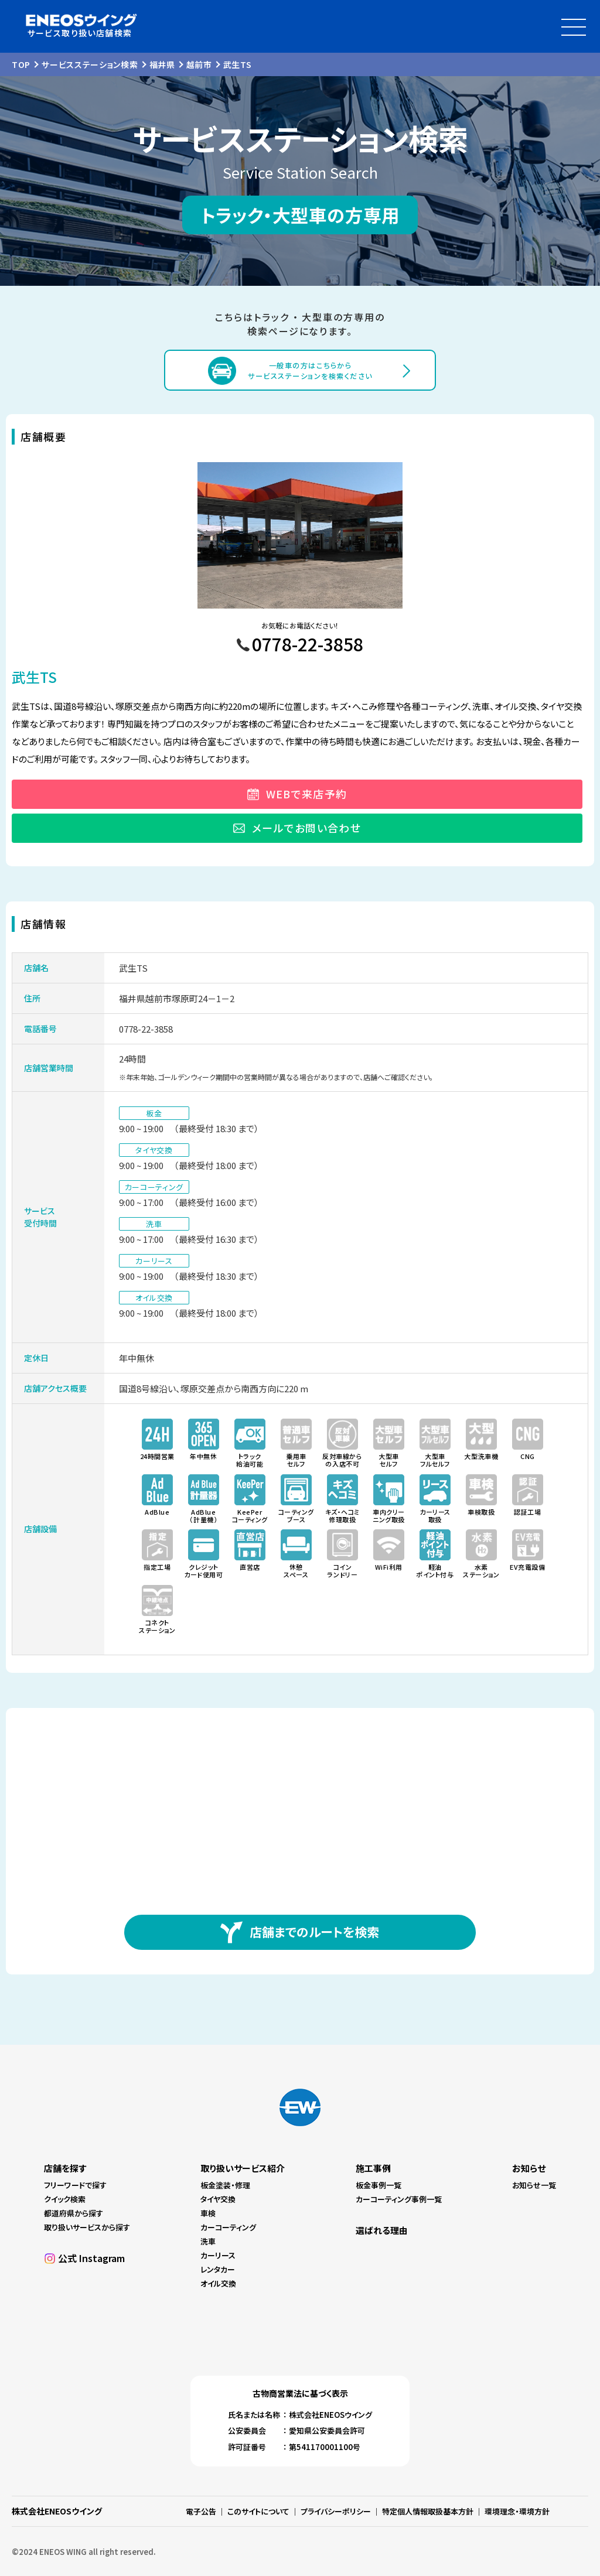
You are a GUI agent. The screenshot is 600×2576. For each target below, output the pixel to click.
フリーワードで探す (75, 2185)
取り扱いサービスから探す (87, 2227)
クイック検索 (65, 2199)
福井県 (162, 64)
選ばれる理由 (382, 2230)
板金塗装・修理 (225, 2185)
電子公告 (201, 2511)
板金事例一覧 (378, 2185)
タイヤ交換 (218, 2199)
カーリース (218, 2255)
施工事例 (373, 2168)
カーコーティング (228, 2227)
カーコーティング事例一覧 (399, 2199)
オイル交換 (218, 2283)
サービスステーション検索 (90, 64)
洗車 (208, 2241)
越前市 (199, 64)
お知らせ (529, 2168)
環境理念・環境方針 (517, 2511)
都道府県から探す (73, 2213)
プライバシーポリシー (336, 2511)
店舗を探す (65, 2168)
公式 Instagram (91, 2258)
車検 (208, 2213)
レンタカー (217, 2269)
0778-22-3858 (146, 1029)
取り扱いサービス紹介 (242, 2168)
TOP (21, 64)
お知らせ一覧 (534, 2185)
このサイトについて (258, 2511)
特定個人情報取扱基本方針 (427, 2511)
